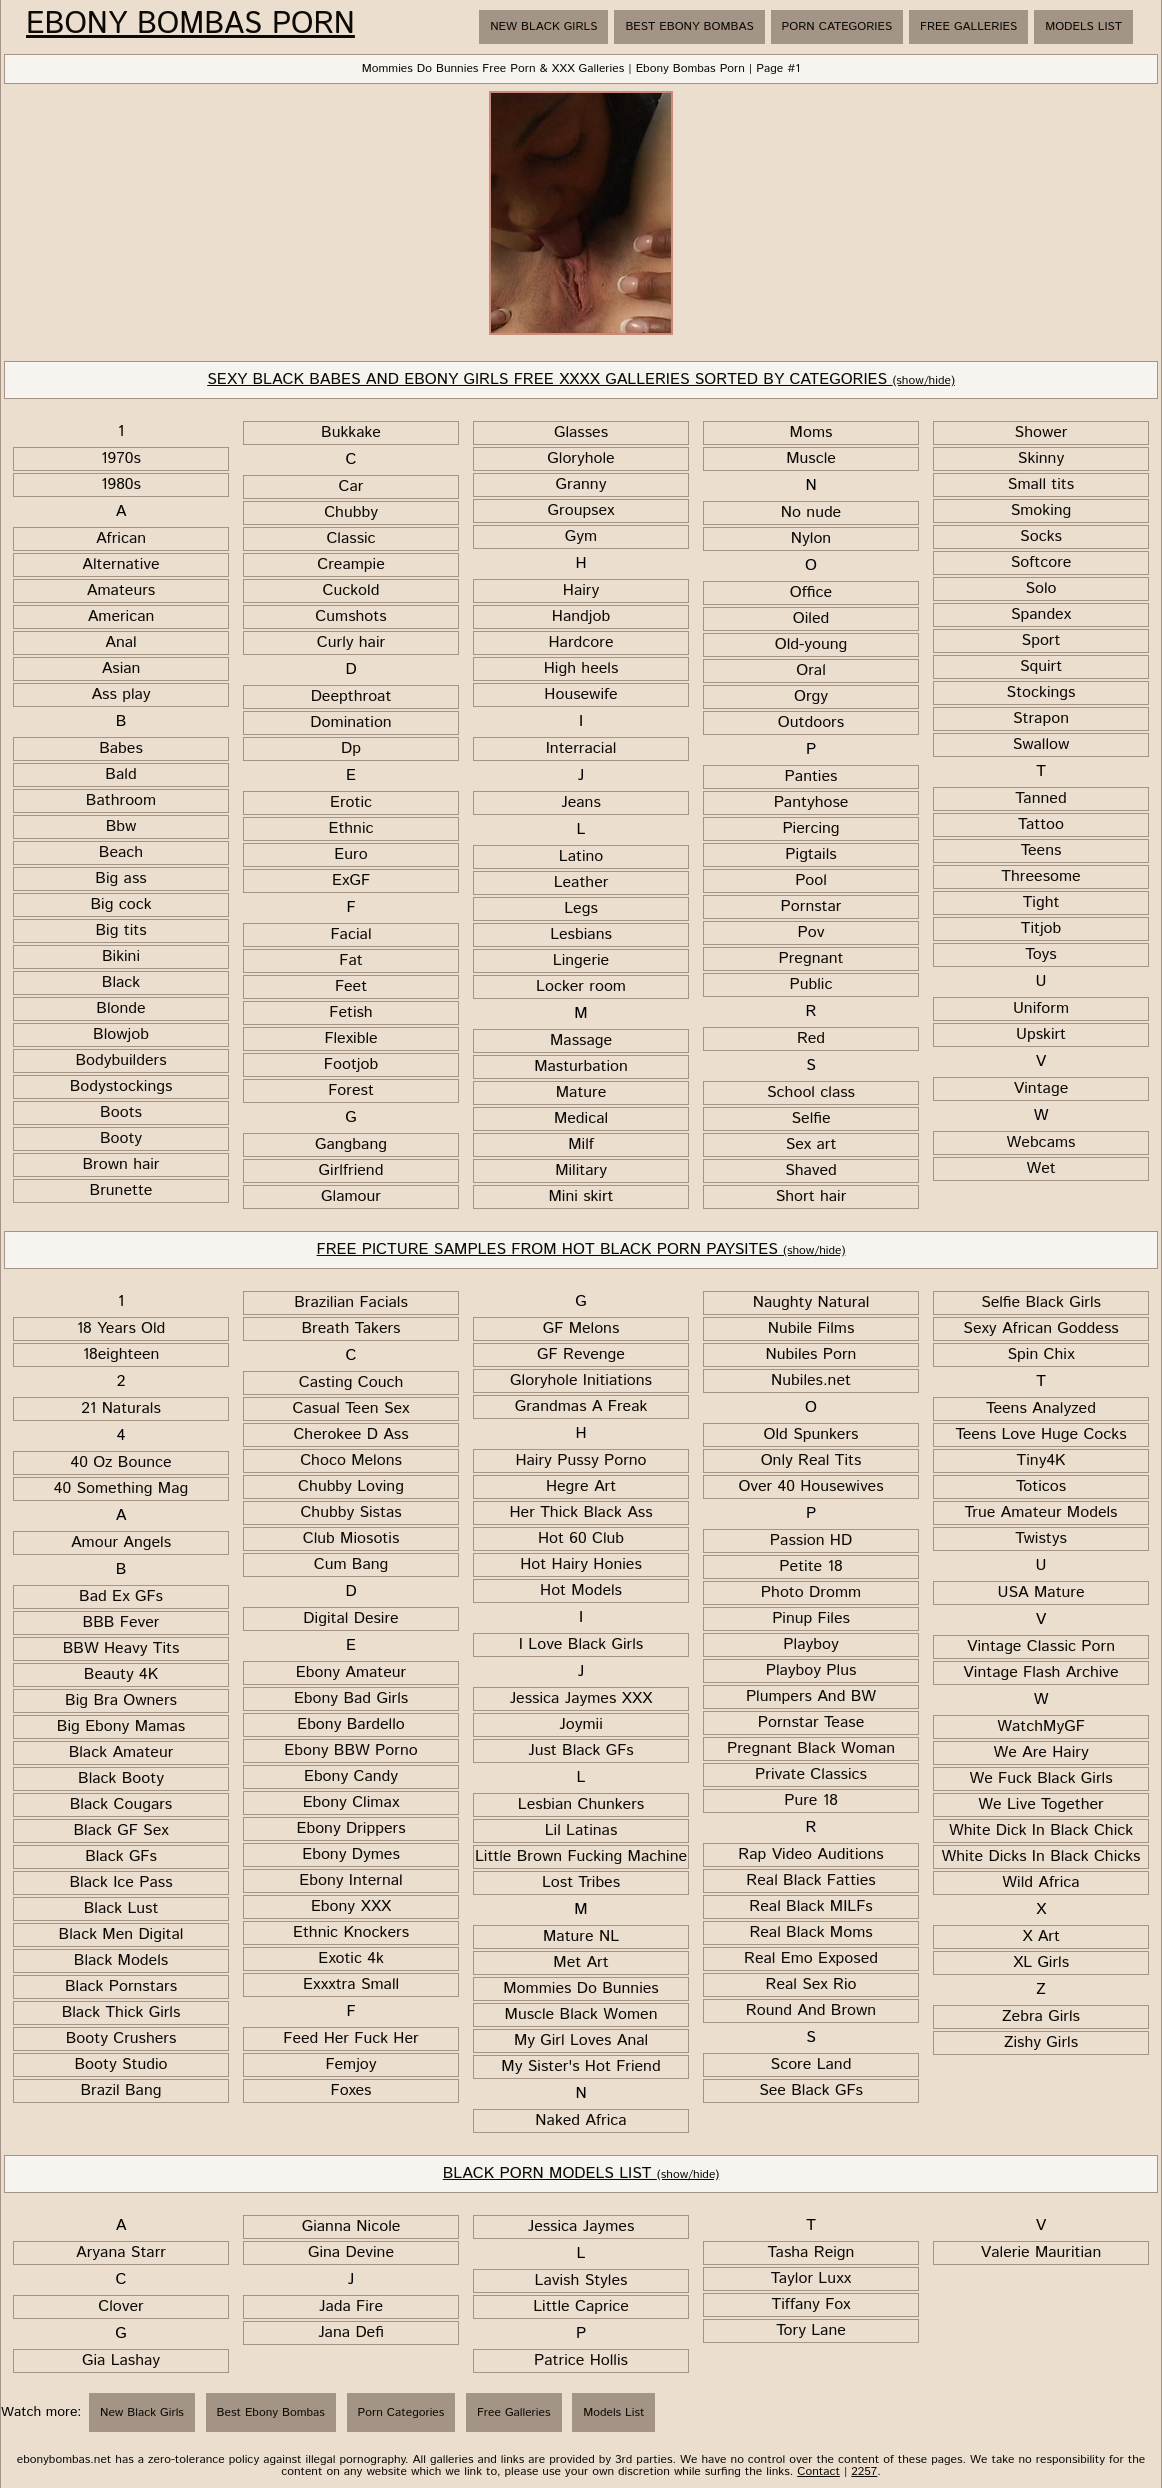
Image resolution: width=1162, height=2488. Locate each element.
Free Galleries (968, 26)
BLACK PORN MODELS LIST (581, 2173)
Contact (818, 2471)
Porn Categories (837, 26)
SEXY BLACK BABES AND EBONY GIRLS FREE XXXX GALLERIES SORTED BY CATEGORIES (581, 379)
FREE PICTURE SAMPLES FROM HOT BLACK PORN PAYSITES (581, 1249)
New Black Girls (543, 26)
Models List (1083, 26)
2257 (864, 2471)
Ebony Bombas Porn (190, 25)
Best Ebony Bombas (689, 26)
